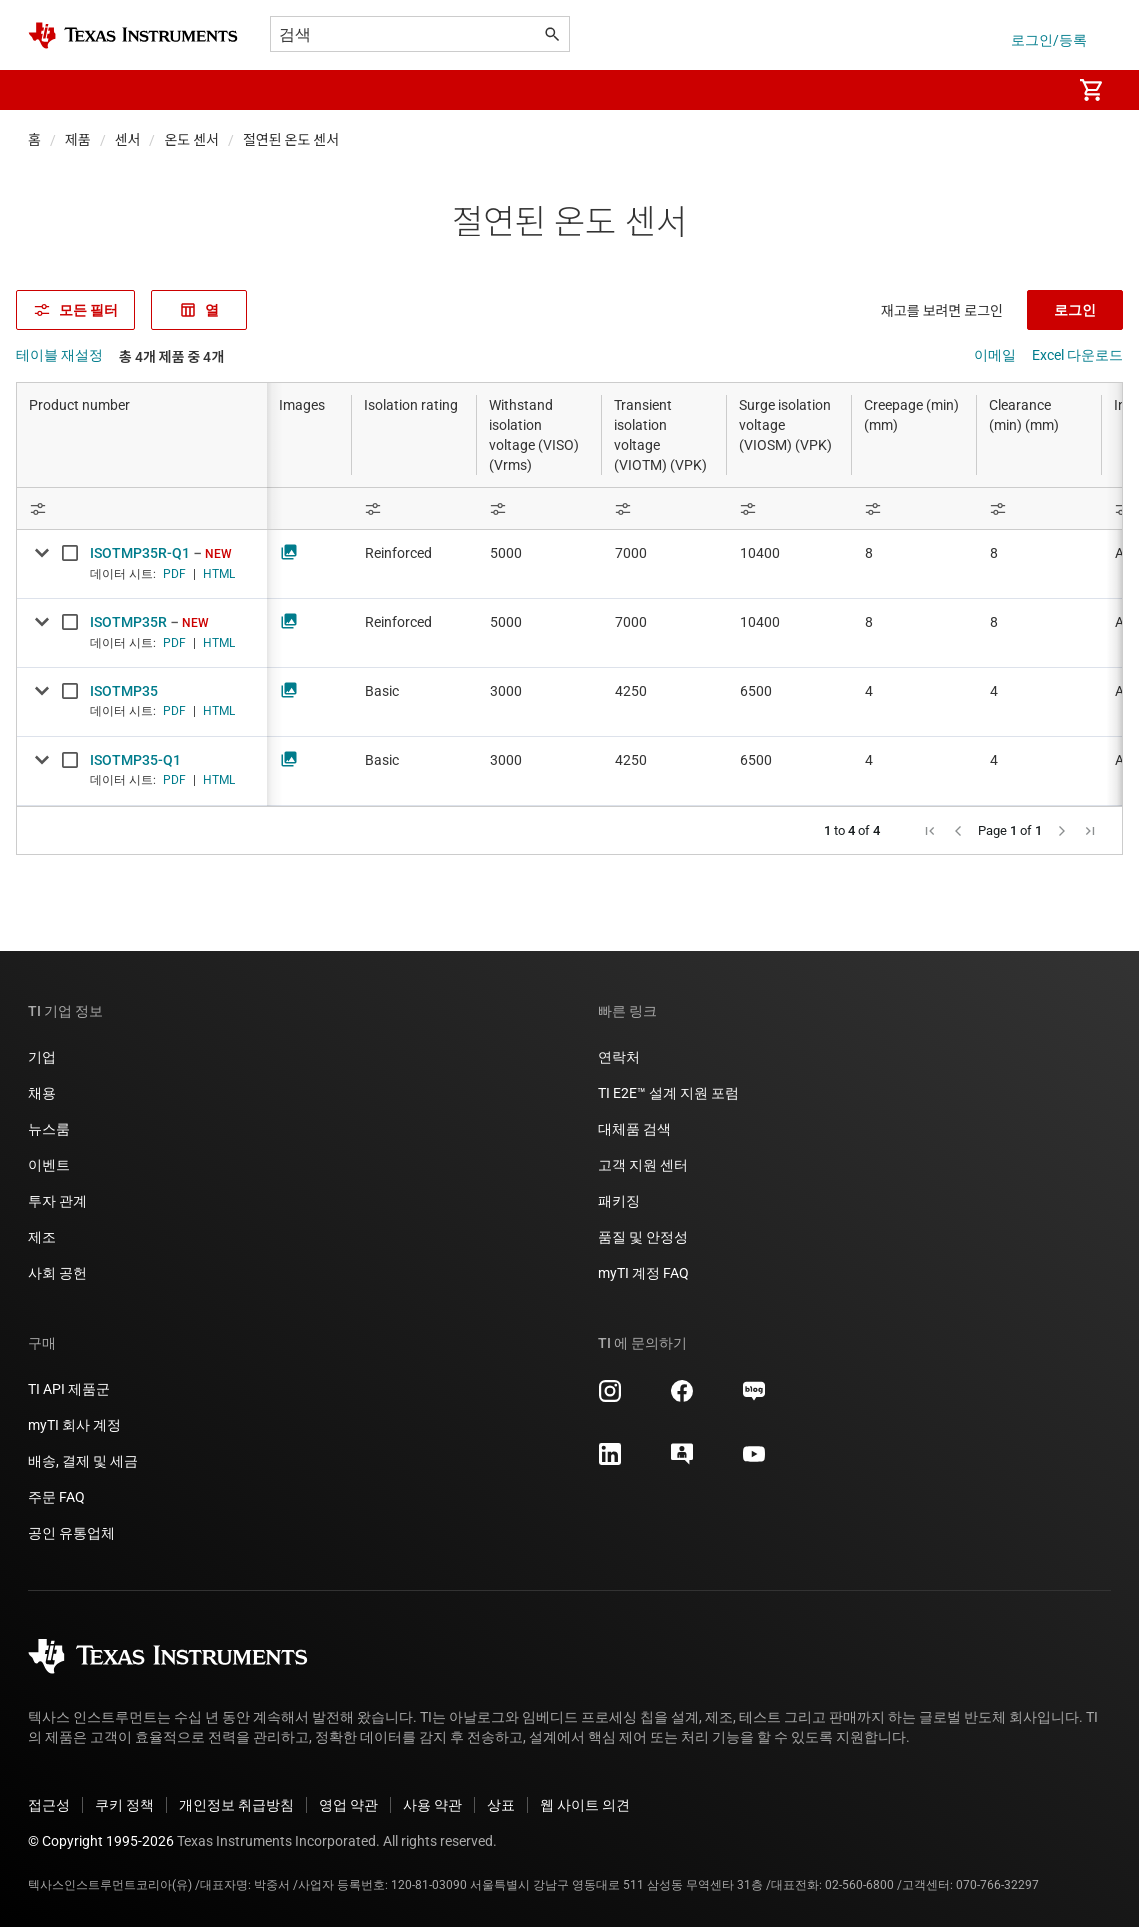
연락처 (619, 1057)
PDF (174, 574)
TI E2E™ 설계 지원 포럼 (668, 1093)
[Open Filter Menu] (142, 508)
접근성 (49, 1805)
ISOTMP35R (128, 622)
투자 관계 (57, 1201)
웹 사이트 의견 (585, 1805)
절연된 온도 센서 (291, 140)
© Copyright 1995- (101, 1841)
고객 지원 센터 (643, 1165)
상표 (501, 1805)
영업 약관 (348, 1805)
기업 (42, 1057)
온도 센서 (191, 140)
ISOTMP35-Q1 (135, 760)
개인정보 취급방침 (236, 1805)
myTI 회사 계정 (74, 1425)
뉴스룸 (49, 1129)
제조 (42, 1237)
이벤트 (49, 1165)
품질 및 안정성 (643, 1237)
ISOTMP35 (124, 691)
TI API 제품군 (69, 1389)
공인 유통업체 (71, 1533)
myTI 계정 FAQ (643, 1273)
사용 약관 (432, 1805)
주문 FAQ (56, 1497)
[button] (48, 90)
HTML (219, 574)
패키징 (619, 1201)
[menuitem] (1035, 90)
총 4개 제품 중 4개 (171, 357)
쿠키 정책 (124, 1805)
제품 (78, 140)
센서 (128, 140)
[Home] (133, 35)
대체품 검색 (634, 1129)
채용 (42, 1093)
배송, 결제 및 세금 (83, 1461)
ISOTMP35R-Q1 (140, 553)
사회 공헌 (57, 1273)
